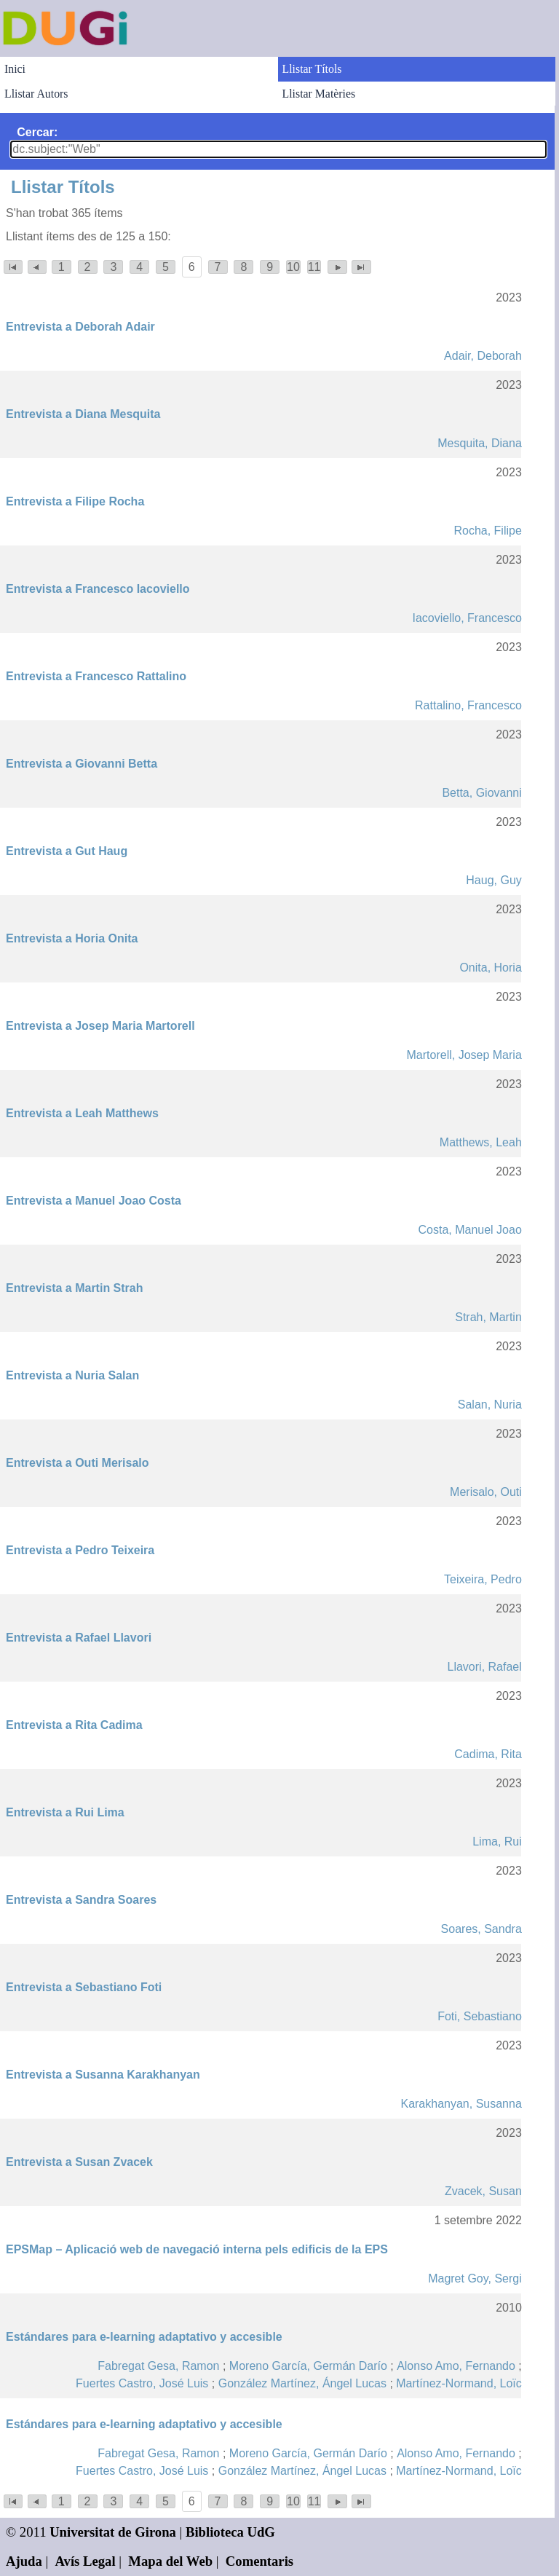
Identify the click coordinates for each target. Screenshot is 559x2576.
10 (293, 267)
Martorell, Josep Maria (464, 1055)
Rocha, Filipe (487, 530)
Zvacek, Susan (483, 2191)
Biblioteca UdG (230, 2532)
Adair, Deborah (483, 356)
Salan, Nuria (490, 1404)
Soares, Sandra (481, 1929)
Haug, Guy (493, 880)
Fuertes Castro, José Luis (142, 2383)
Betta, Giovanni (481, 793)
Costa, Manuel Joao (469, 1230)
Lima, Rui (497, 1841)
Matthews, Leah (481, 1142)
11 (314, 267)
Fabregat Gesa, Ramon (158, 2366)
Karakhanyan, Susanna (460, 2104)
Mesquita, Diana (479, 443)
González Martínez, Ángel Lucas (302, 2383)
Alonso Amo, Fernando (456, 2366)
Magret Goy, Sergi (475, 2278)
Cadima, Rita (487, 1754)
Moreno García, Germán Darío (308, 2366)
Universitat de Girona (112, 2532)
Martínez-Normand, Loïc (459, 2383)
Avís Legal (85, 2561)
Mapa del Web (170, 2561)
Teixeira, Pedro (483, 1579)
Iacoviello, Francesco (467, 618)
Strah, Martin (488, 1317)
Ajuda (24, 2561)
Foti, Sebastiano (479, 2016)
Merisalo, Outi (486, 1492)
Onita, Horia (490, 967)
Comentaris (259, 2561)
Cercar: (37, 132)
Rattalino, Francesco (468, 705)
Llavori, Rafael (485, 1667)
